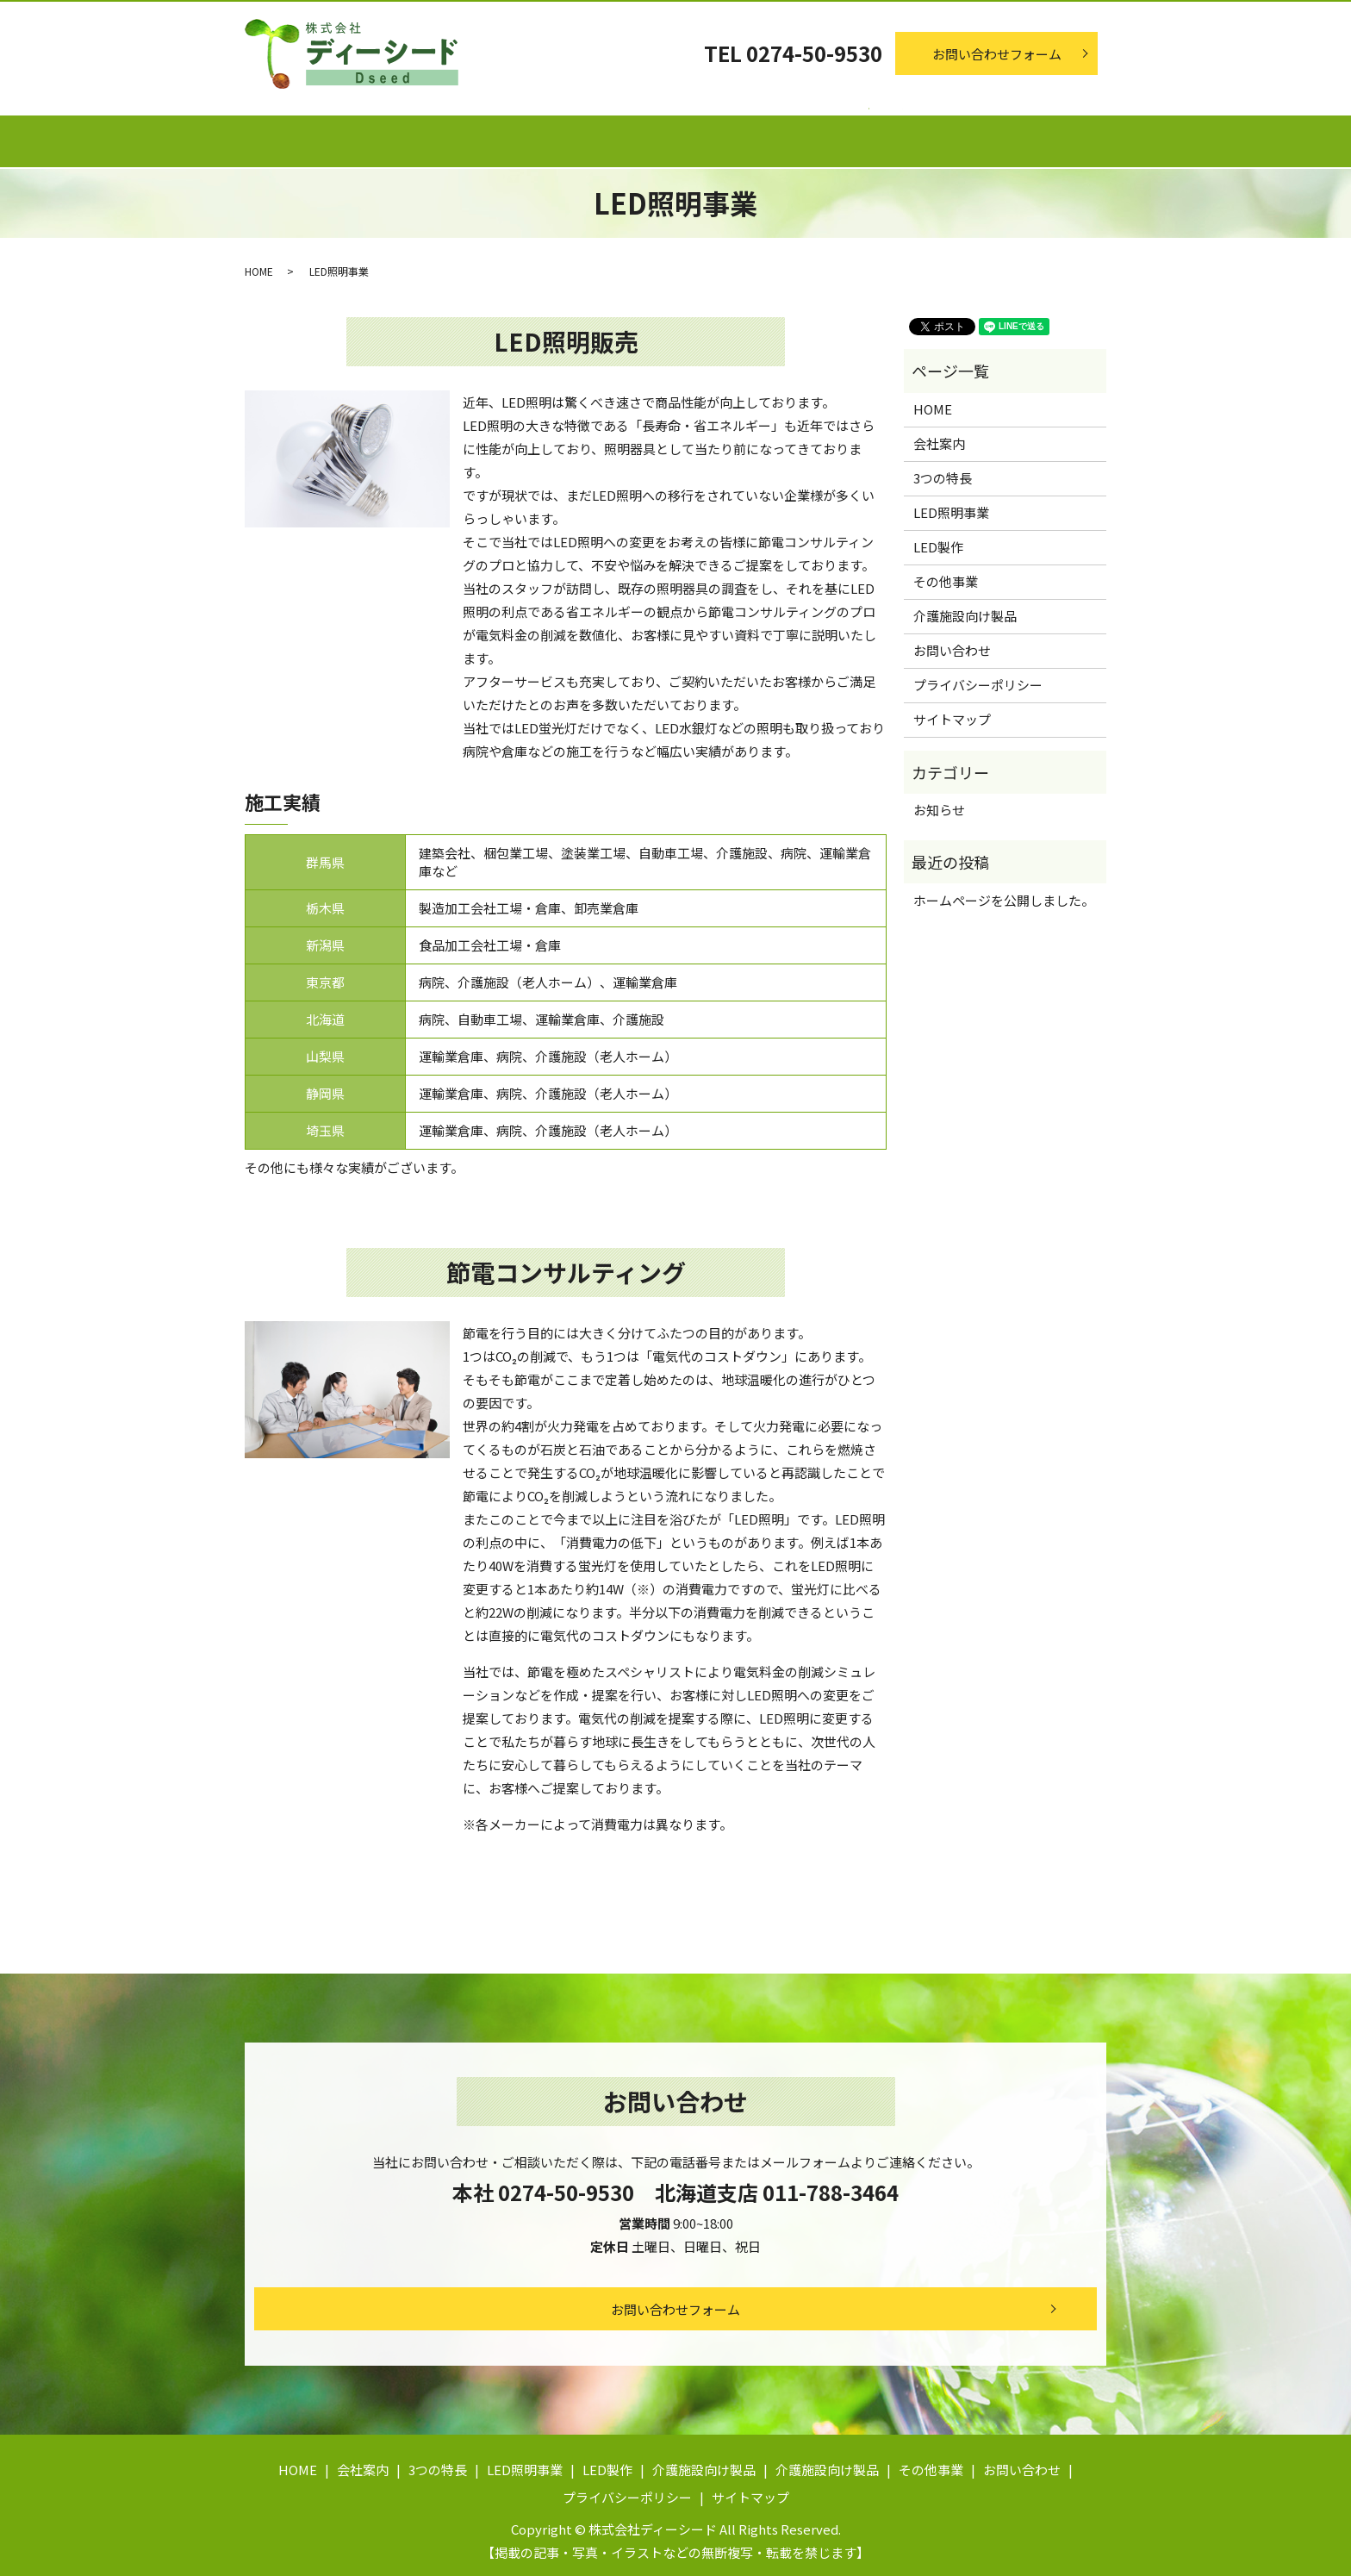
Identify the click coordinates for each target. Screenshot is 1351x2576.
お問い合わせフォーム (997, 54)
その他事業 (1042, 133)
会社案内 (399, 133)
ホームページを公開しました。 (1003, 892)
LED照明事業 (640, 133)
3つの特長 (513, 133)
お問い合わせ (952, 643)
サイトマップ (952, 712)
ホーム (294, 133)
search (1149, 139)
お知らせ (939, 803)
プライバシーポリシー (978, 678)
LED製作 (763, 133)
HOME (259, 264)
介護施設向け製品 (898, 133)
